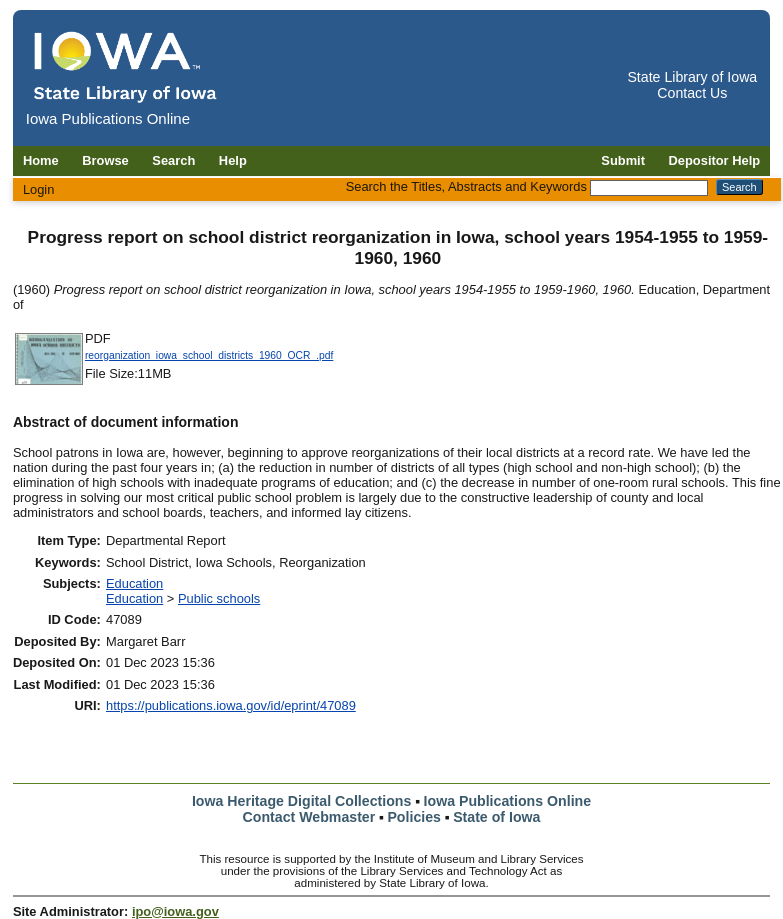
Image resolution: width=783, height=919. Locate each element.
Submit (623, 160)
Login (39, 189)
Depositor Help (715, 160)
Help (233, 160)
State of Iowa (496, 817)
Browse (105, 160)
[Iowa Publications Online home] (126, 66)
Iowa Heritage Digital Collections (301, 801)
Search (173, 160)
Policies (414, 817)
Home (41, 160)
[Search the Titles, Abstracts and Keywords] (649, 188)
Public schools (219, 598)
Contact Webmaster (309, 817)
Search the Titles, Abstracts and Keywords (466, 186)
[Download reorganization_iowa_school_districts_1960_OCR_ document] (49, 382)
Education (134, 583)
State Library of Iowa (692, 77)
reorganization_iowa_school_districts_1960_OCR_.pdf (209, 355)
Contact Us (692, 93)
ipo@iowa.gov (175, 911)
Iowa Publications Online (508, 801)
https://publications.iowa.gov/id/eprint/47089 (231, 705)
